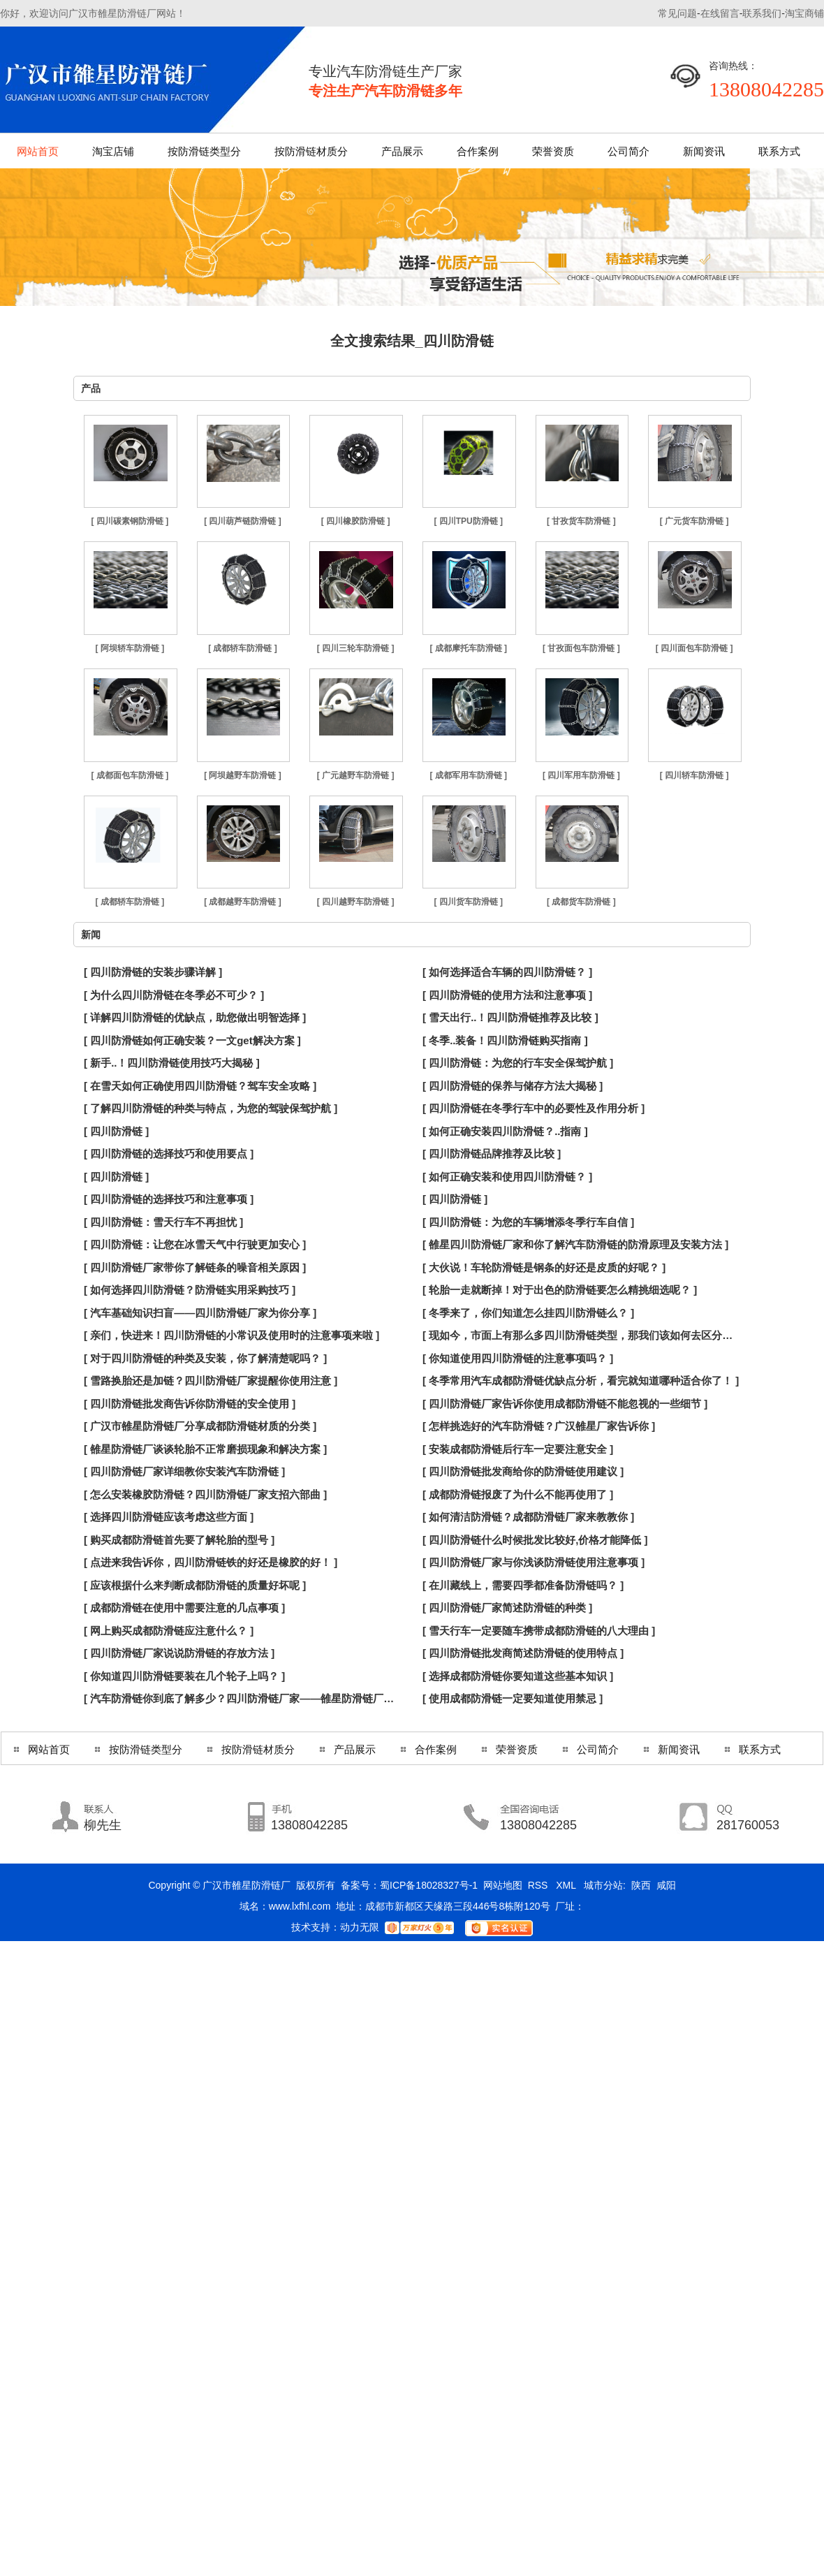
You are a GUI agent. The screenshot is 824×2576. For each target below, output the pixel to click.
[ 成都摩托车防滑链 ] (468, 648)
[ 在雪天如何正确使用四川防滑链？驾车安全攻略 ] (200, 1086)
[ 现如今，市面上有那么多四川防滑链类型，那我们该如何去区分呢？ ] (581, 1335)
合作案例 (478, 151)
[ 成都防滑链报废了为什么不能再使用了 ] (517, 1494)
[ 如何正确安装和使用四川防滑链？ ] (507, 1177)
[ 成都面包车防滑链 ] (129, 775)
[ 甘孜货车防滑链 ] (581, 521)
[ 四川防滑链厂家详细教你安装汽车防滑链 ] (184, 1471)
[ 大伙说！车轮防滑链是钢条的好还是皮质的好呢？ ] (543, 1267)
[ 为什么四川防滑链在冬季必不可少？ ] (174, 995)
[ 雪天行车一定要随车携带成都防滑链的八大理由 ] (538, 1631)
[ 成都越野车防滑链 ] (242, 902)
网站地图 (502, 1885)
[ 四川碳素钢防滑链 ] (129, 521)
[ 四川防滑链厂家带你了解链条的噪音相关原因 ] (195, 1267)
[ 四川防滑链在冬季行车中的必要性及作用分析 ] (533, 1108)
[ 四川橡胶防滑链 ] (355, 521)
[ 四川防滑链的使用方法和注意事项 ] (507, 995)
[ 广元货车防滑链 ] (694, 521)
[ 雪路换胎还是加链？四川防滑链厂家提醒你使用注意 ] (210, 1380)
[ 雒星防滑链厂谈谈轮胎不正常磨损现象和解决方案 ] (205, 1449)
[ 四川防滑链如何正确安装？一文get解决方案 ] (192, 1040)
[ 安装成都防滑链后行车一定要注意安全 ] (517, 1449)
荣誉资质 (553, 151)
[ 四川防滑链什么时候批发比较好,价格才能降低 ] (535, 1540)
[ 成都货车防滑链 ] (581, 902)
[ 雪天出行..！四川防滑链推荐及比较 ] (510, 1017)
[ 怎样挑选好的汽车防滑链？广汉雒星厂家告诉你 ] (538, 1426)
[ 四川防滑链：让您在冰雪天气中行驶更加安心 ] (195, 1244)
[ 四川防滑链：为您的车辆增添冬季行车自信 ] (528, 1222)
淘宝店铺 (113, 151)
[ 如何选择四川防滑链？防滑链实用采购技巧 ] (189, 1290)
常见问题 (677, 13)
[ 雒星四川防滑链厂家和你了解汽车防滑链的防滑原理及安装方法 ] (575, 1244)
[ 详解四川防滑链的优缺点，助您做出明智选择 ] (195, 1017)
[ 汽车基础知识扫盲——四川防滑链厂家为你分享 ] (200, 1313)
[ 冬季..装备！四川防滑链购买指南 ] (505, 1040)
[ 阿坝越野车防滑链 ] (242, 775)
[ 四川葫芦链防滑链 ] (242, 521)
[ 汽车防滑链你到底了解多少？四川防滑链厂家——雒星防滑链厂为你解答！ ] (243, 1698)
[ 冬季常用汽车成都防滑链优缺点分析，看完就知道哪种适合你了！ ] (580, 1380)
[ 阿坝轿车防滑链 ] (129, 648)
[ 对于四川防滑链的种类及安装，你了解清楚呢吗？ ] (205, 1358)
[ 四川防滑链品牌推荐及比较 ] (491, 1153)
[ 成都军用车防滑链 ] (468, 775)
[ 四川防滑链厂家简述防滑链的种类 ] (507, 1607)
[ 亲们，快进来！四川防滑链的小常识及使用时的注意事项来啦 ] (231, 1335)
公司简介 (628, 151)
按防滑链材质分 (311, 151)
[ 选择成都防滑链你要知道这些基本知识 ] (517, 1676)
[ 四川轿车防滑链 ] (694, 775)
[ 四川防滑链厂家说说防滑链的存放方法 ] (179, 1653)
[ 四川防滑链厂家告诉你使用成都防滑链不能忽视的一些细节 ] (564, 1404)
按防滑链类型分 (204, 151)
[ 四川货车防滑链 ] (468, 902)
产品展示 (402, 151)
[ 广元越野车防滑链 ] (356, 775)
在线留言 (720, 13)
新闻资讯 (704, 151)
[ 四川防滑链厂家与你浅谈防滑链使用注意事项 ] (533, 1562)
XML (567, 1885)
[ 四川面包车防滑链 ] (694, 648)
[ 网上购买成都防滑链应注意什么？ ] (168, 1631)
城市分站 (603, 1885)
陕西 (641, 1885)
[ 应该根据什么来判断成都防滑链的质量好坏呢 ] (195, 1585)
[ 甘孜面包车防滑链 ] (581, 648)
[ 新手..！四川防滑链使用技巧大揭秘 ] (172, 1063)
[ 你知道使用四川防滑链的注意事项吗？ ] (517, 1358)
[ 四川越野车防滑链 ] (356, 902)
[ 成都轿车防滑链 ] (242, 648)
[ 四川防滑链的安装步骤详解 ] (153, 972)
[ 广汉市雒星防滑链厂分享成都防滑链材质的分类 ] (200, 1426)
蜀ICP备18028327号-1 (429, 1885)
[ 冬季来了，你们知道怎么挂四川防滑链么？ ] (528, 1313)
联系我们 (761, 13)
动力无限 (359, 1927)
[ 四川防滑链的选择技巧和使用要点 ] (168, 1153)
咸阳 (666, 1885)
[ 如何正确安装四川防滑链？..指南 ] (505, 1131)
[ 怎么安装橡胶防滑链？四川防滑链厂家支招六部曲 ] (205, 1494)
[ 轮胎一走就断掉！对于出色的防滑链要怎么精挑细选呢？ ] (559, 1290)
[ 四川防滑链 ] (116, 1131)
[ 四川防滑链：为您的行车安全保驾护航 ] (517, 1063)
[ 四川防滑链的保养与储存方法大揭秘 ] (512, 1086)
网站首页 (38, 151)
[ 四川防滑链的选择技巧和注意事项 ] (168, 1199)
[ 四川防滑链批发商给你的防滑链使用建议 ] (523, 1471)
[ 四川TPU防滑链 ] (468, 521)
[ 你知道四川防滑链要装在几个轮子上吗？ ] (184, 1676)
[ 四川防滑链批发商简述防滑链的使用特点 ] (523, 1653)
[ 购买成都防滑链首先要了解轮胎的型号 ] (179, 1540)
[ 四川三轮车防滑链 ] (356, 648)
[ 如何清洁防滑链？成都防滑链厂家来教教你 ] (528, 1517)
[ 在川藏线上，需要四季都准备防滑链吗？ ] (523, 1585)
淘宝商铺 (804, 13)
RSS (539, 1885)
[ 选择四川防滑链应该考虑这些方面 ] (168, 1517)
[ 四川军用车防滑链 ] (581, 775)
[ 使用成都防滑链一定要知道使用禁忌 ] (512, 1698)
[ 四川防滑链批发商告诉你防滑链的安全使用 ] (189, 1404)
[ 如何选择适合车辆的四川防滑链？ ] (507, 972)
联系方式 (779, 151)
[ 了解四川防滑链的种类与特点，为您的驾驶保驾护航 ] (210, 1108)
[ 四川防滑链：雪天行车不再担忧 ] (163, 1222)
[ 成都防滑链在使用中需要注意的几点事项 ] (184, 1607)
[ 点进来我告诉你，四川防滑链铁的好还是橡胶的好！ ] (210, 1562)
